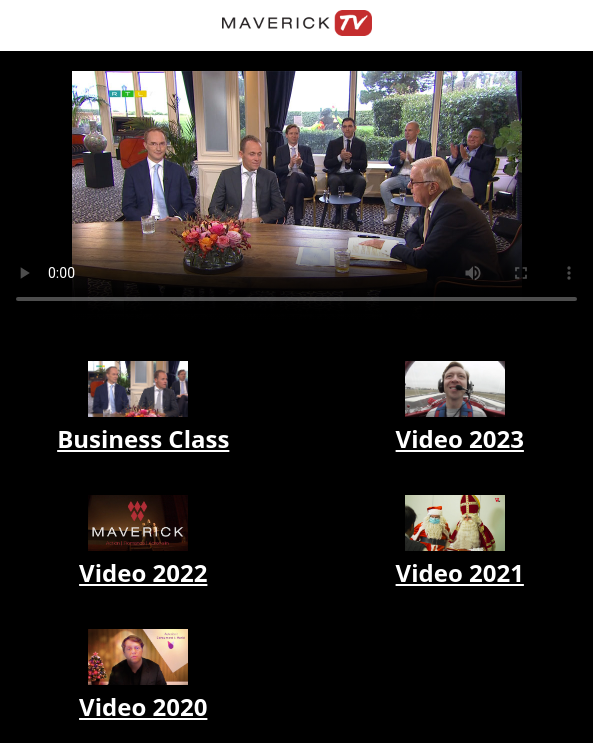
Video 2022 (143, 572)
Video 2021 (460, 572)
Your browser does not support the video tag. (296, 196)
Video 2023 (460, 438)
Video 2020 (143, 706)
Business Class (143, 438)
